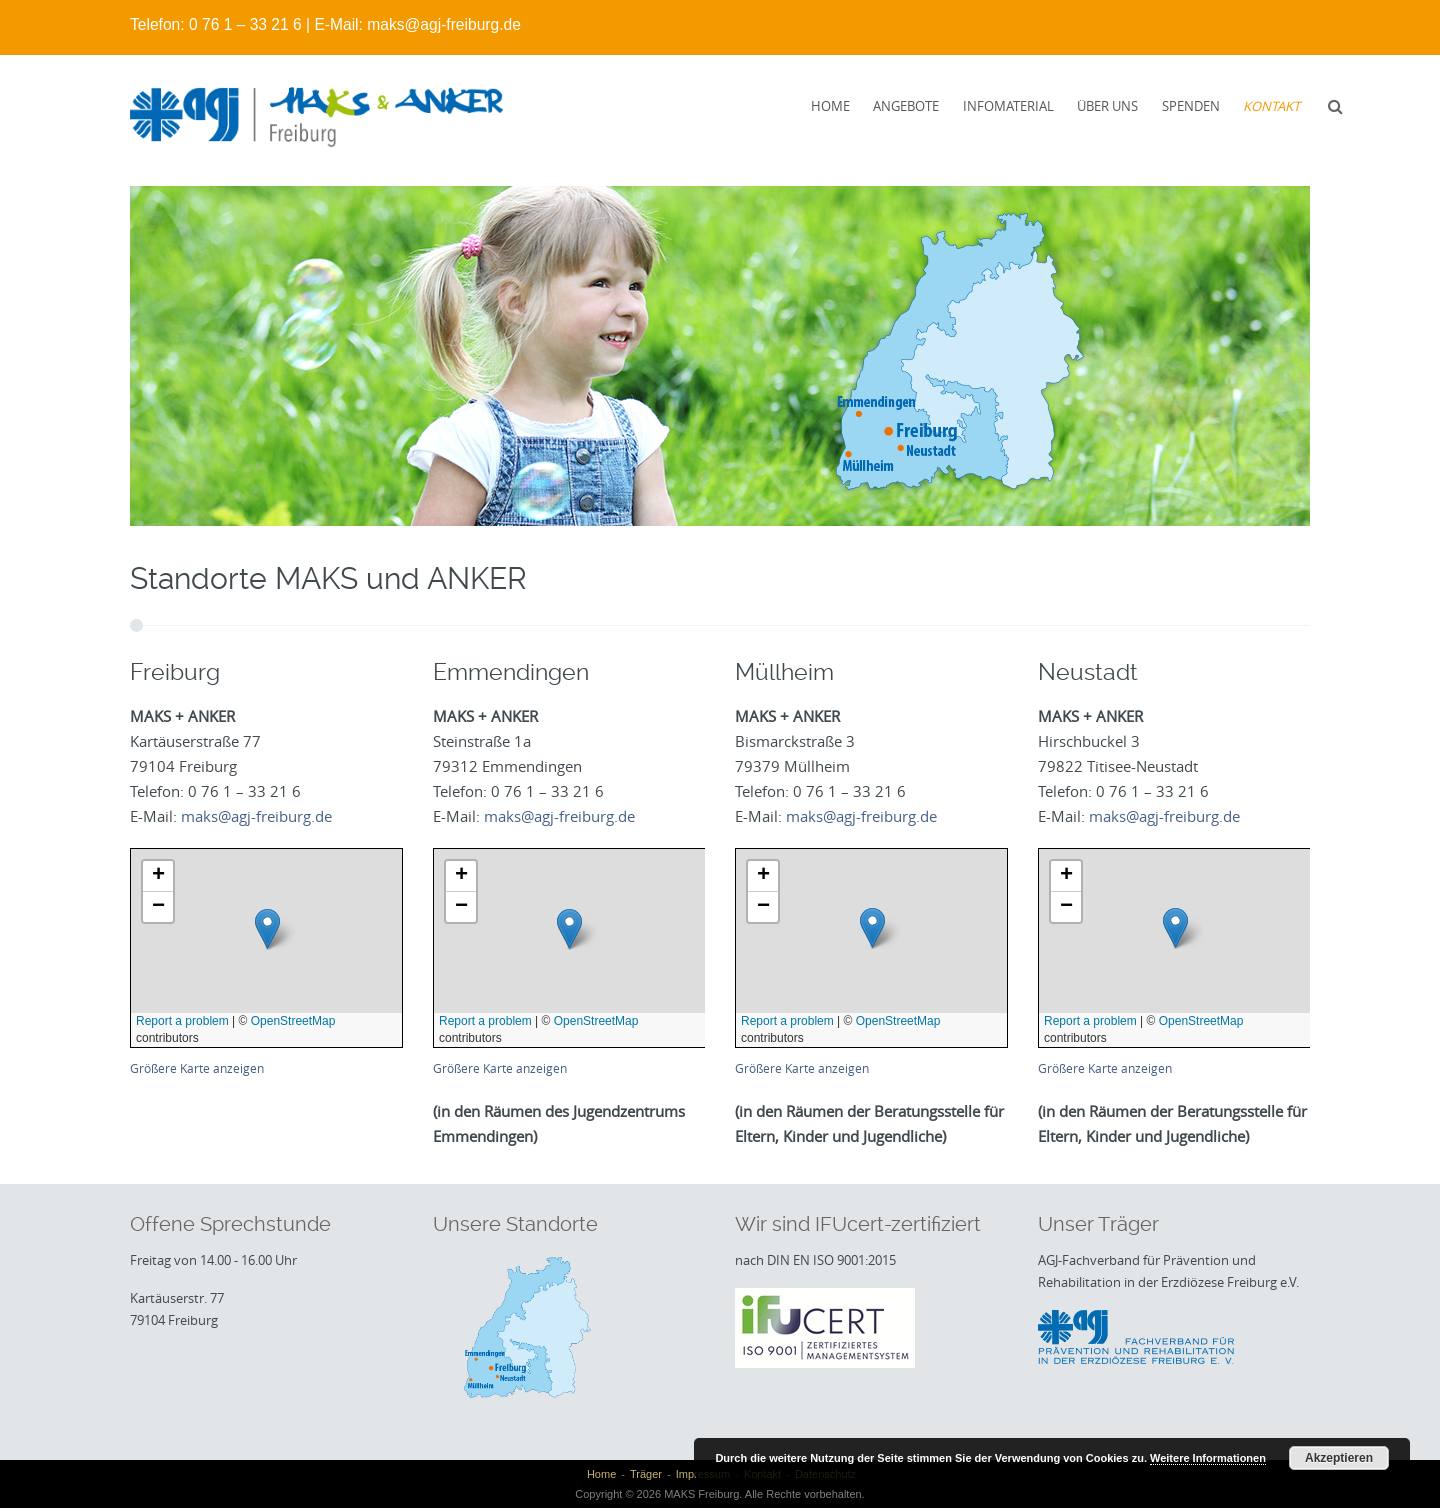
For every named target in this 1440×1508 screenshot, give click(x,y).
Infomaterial (1008, 106)
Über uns (1107, 106)
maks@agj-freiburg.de (444, 24)
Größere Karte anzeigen (197, 1068)
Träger (646, 1474)
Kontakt (1271, 106)
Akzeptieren (1339, 1458)
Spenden (1191, 106)
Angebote (906, 106)
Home (830, 106)
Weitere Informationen (1208, 1458)
